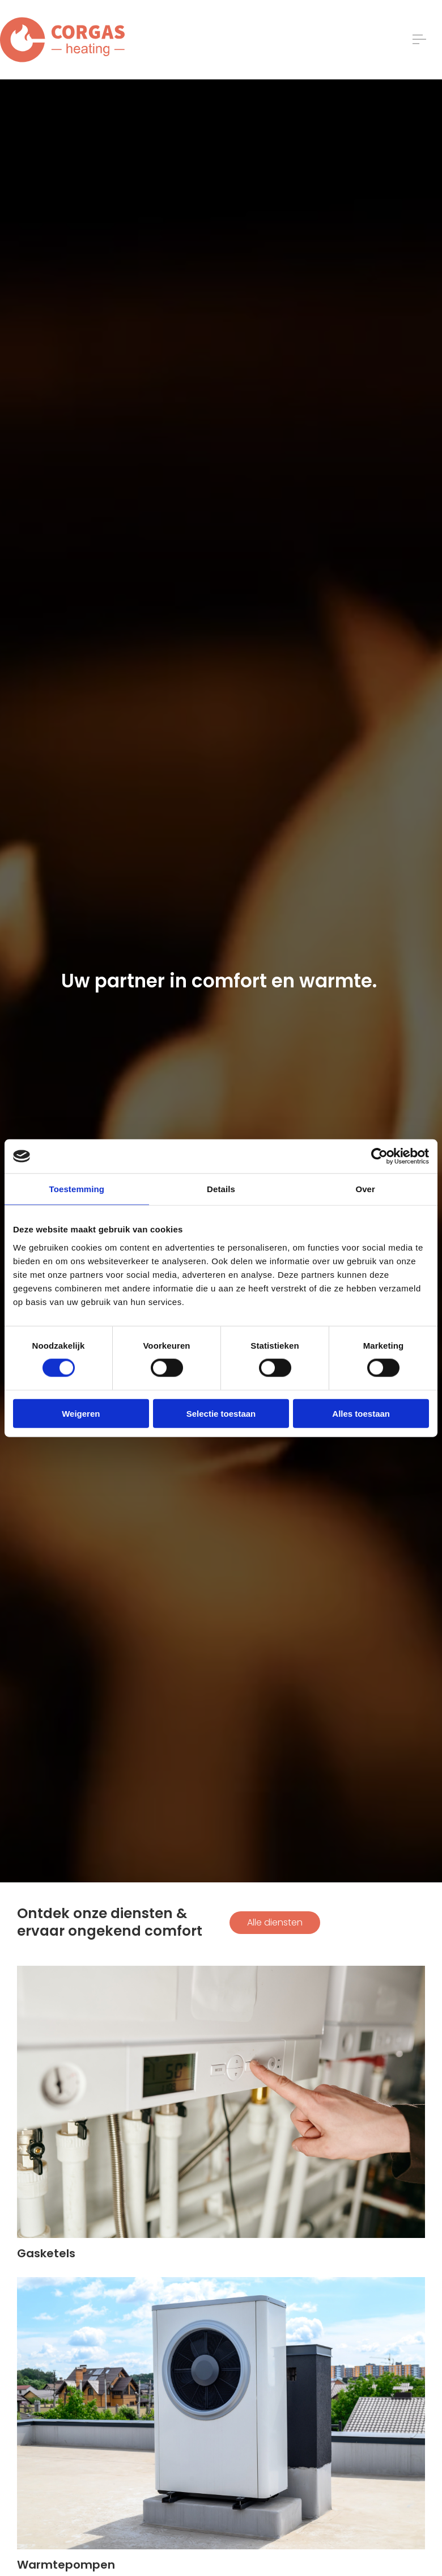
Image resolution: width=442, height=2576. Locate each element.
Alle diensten (275, 1922)
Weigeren (81, 1413)
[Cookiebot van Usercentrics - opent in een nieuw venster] (379, 1156)
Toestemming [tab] (77, 1189)
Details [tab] (221, 1189)
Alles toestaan (361, 1413)
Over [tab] (365, 1189)
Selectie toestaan (221, 1413)
